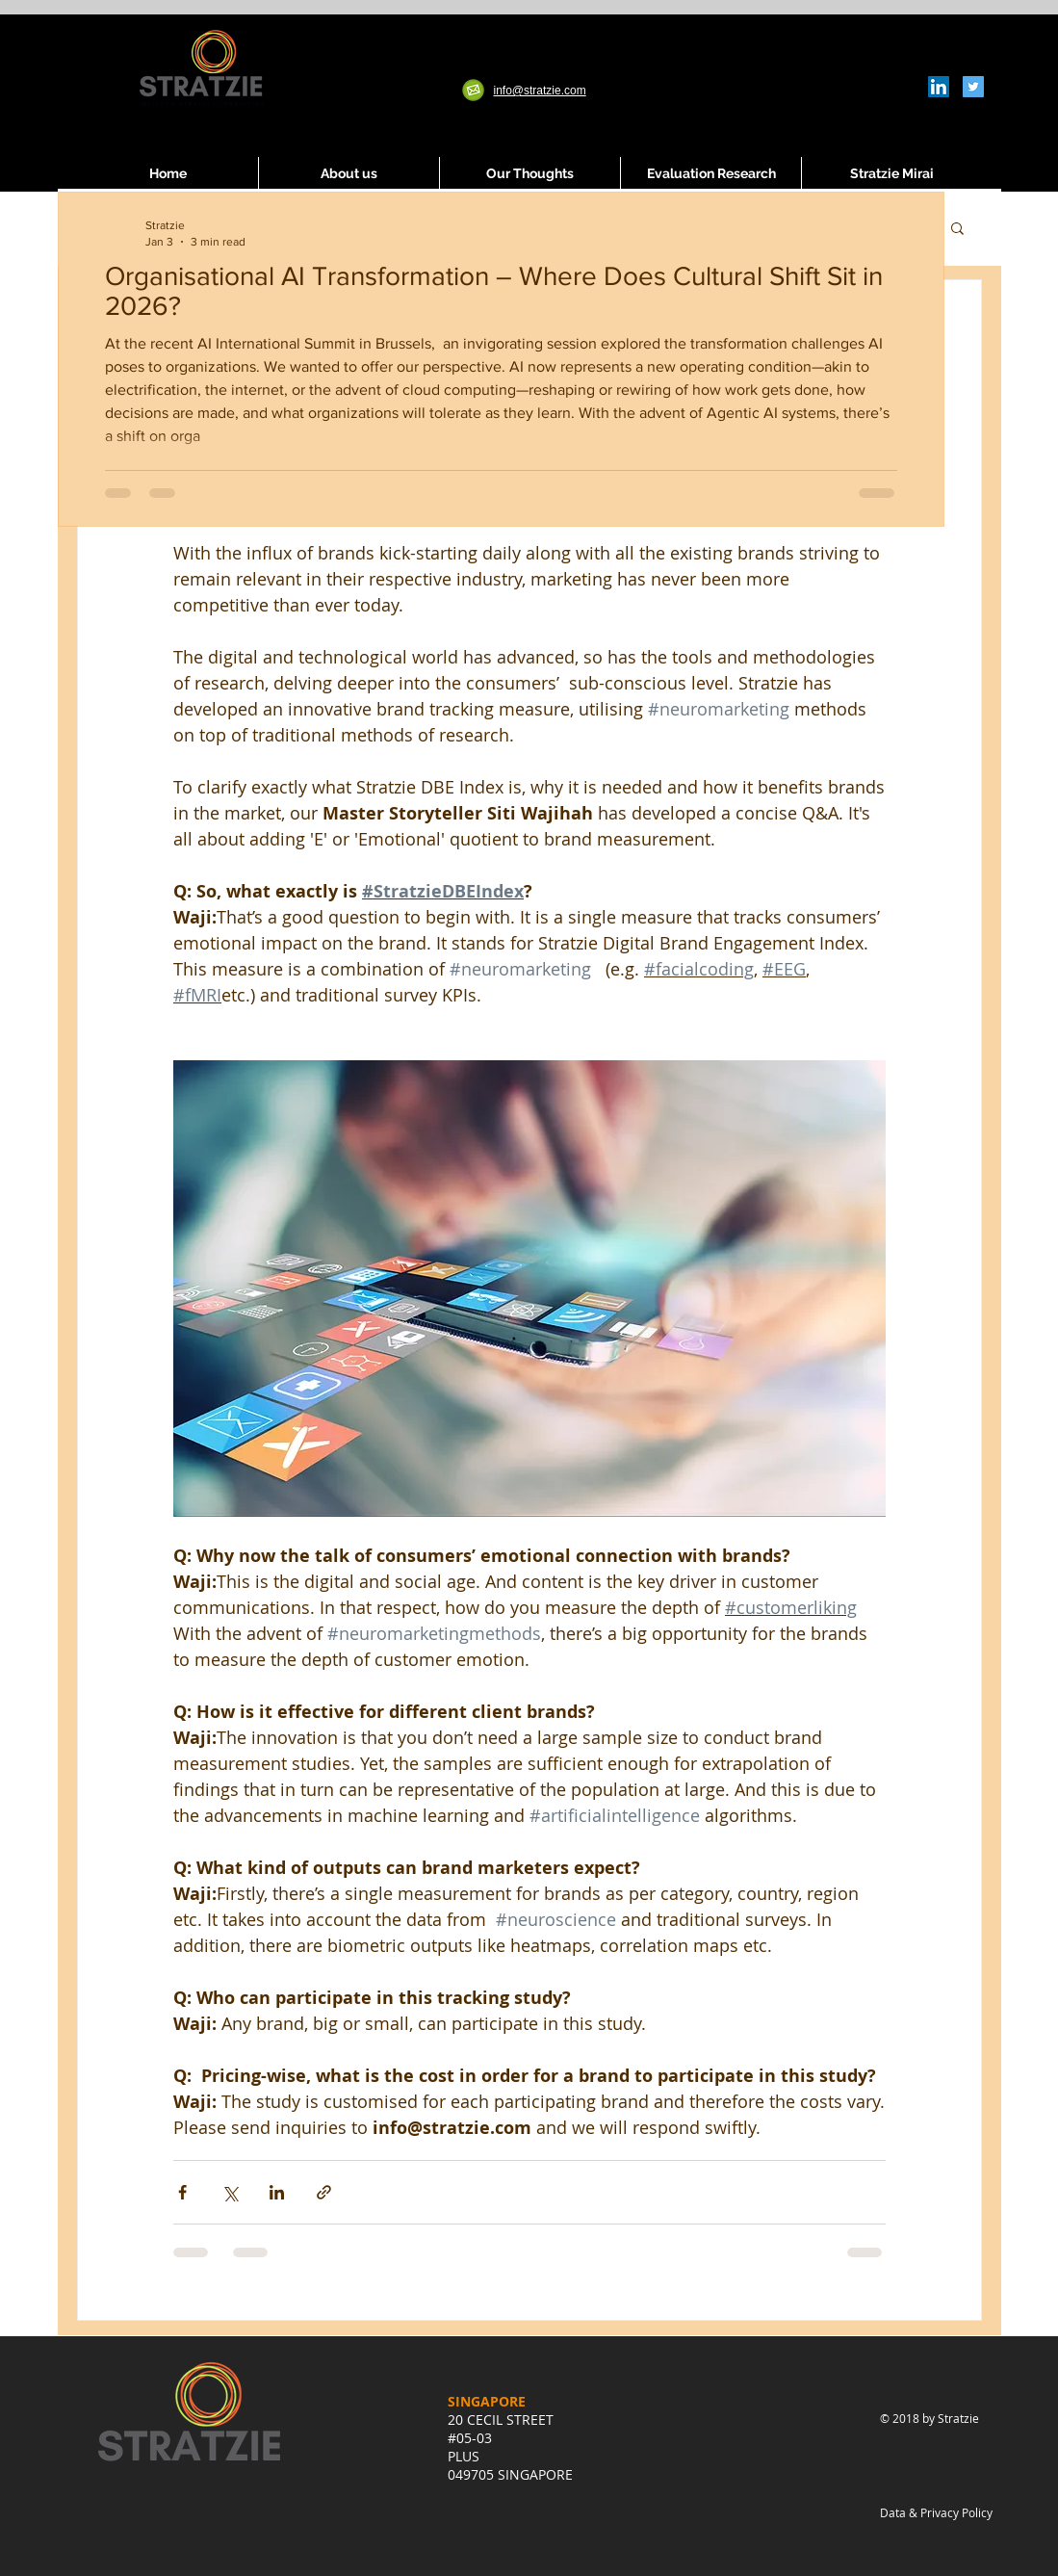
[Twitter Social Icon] (973, 86)
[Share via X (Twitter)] (229, 2192)
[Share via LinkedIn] (277, 2192)
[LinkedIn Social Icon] (938, 86)
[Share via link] (324, 2192)
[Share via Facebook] (182, 2192)
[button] (957, 230)
